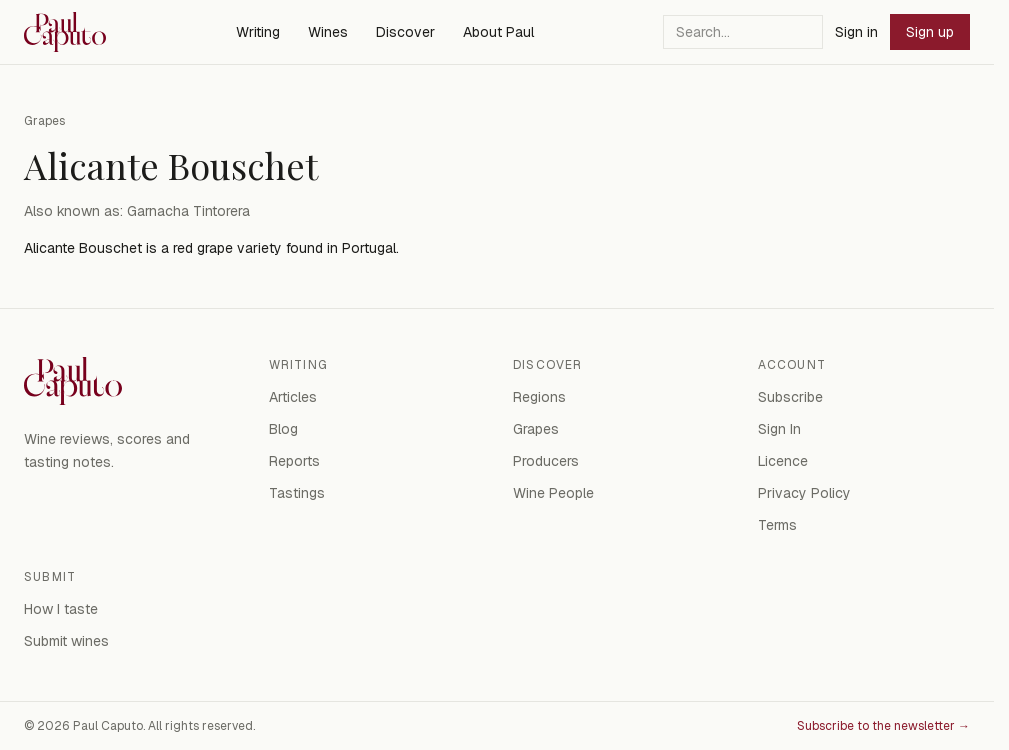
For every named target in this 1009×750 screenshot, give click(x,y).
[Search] (743, 32)
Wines (328, 32)
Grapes (44, 121)
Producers (546, 461)
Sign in (856, 32)
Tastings (297, 493)
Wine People (553, 493)
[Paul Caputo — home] (65, 32)
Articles (293, 397)
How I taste (61, 609)
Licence (783, 461)
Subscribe (790, 397)
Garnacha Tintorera (188, 211)
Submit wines (66, 641)
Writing (258, 32)
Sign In (779, 429)
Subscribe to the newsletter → (883, 726)
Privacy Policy (804, 493)
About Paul (498, 32)
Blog (283, 429)
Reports (294, 461)
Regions (539, 397)
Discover (405, 32)
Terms (777, 525)
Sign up (930, 32)
